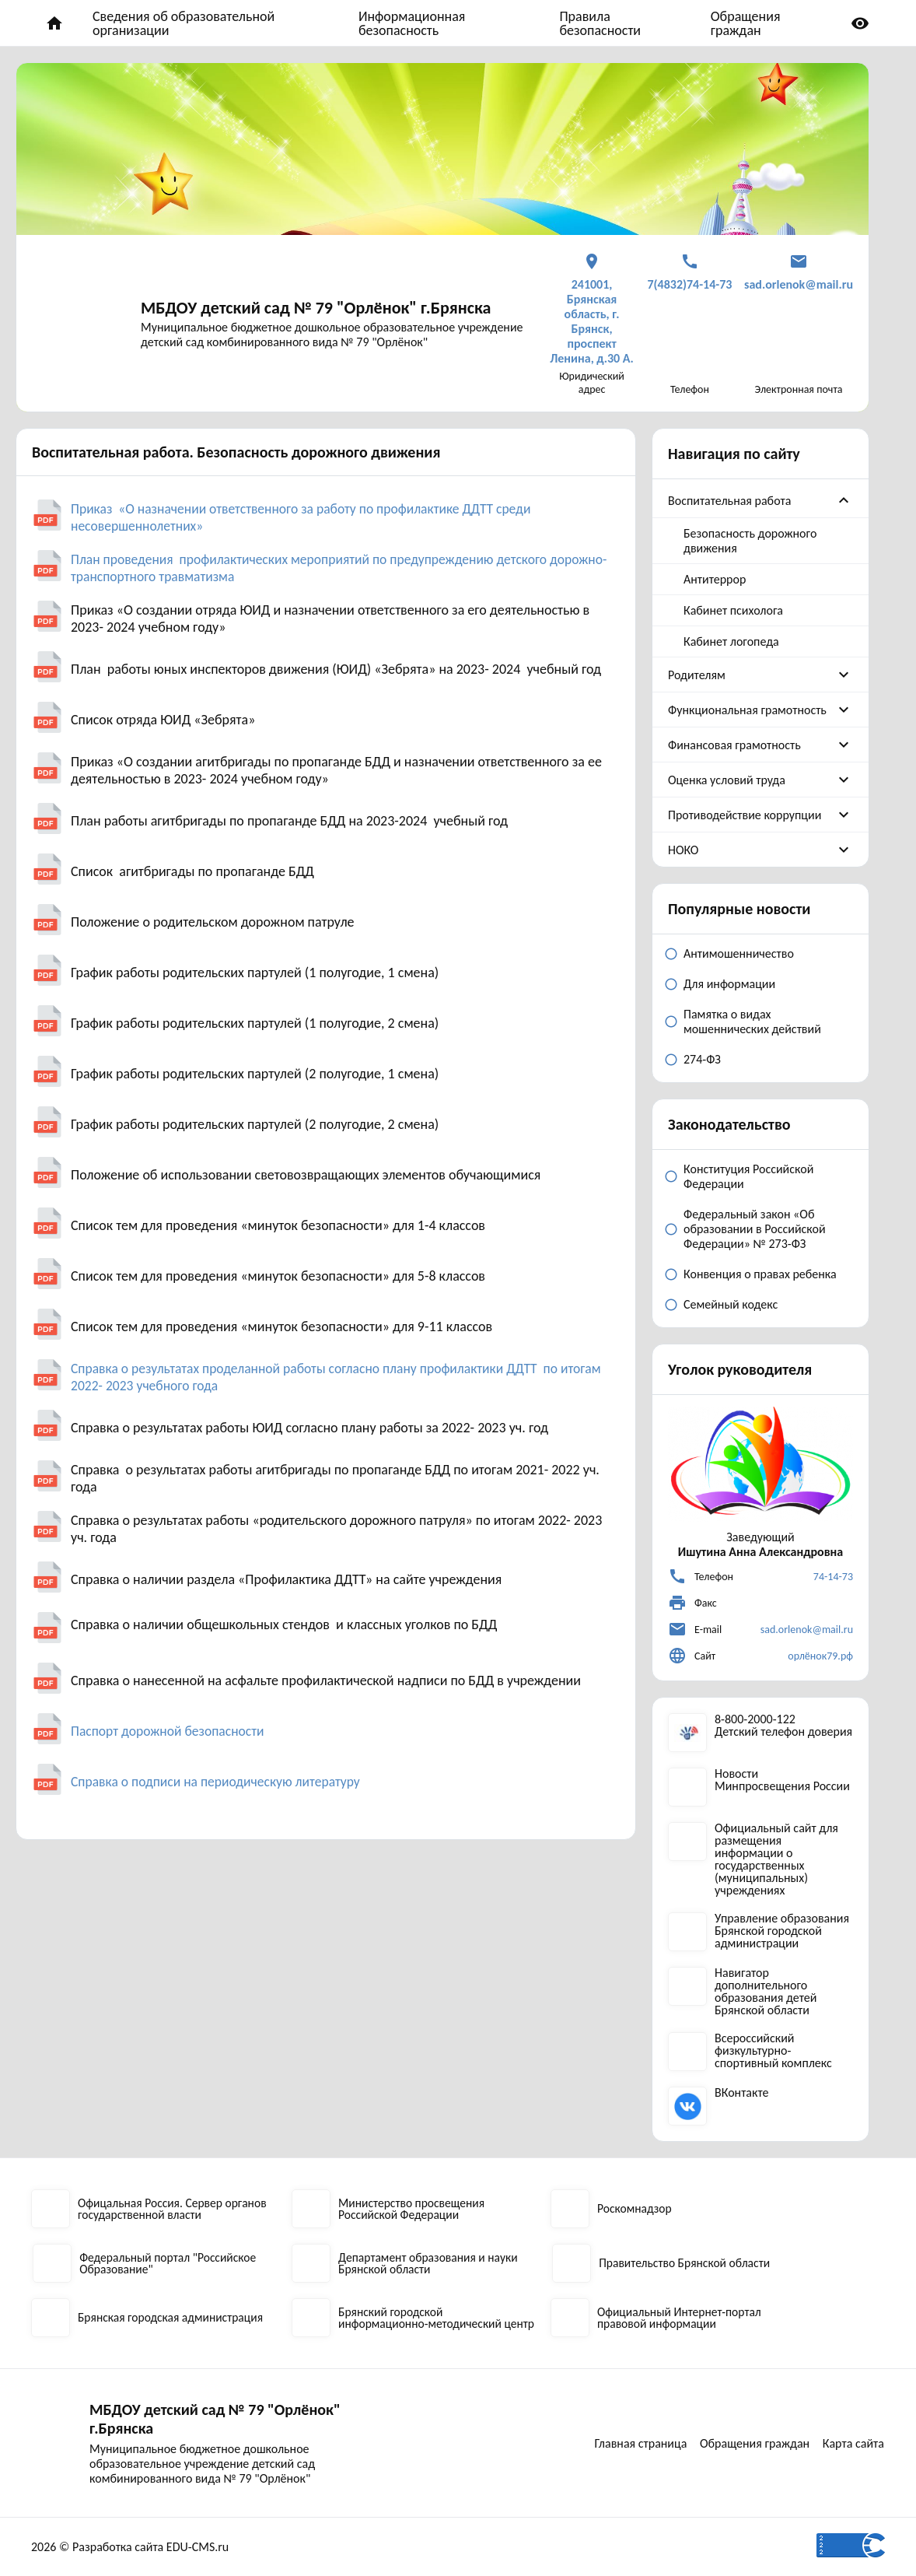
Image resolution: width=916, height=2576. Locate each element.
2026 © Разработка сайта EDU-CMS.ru (130, 2546)
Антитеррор (715, 579)
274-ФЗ (702, 1059)
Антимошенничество (739, 953)
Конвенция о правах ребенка (760, 1274)
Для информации (729, 983)
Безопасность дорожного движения (750, 541)
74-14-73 (833, 1576)
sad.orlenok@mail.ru (806, 1629)
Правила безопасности (600, 23)
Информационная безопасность (412, 23)
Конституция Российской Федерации (748, 1176)
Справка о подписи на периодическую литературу (219, 1781)
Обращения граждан (746, 23)
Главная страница (713, 2431)
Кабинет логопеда (731, 641)
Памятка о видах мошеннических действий (752, 1021)
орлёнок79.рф (820, 1656)
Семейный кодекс (731, 1304)
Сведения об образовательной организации (183, 23)
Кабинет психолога (733, 610)
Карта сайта (854, 2454)
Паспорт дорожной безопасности (170, 1731)
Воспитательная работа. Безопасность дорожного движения (236, 452)
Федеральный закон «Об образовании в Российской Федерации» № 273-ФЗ (755, 1229)
